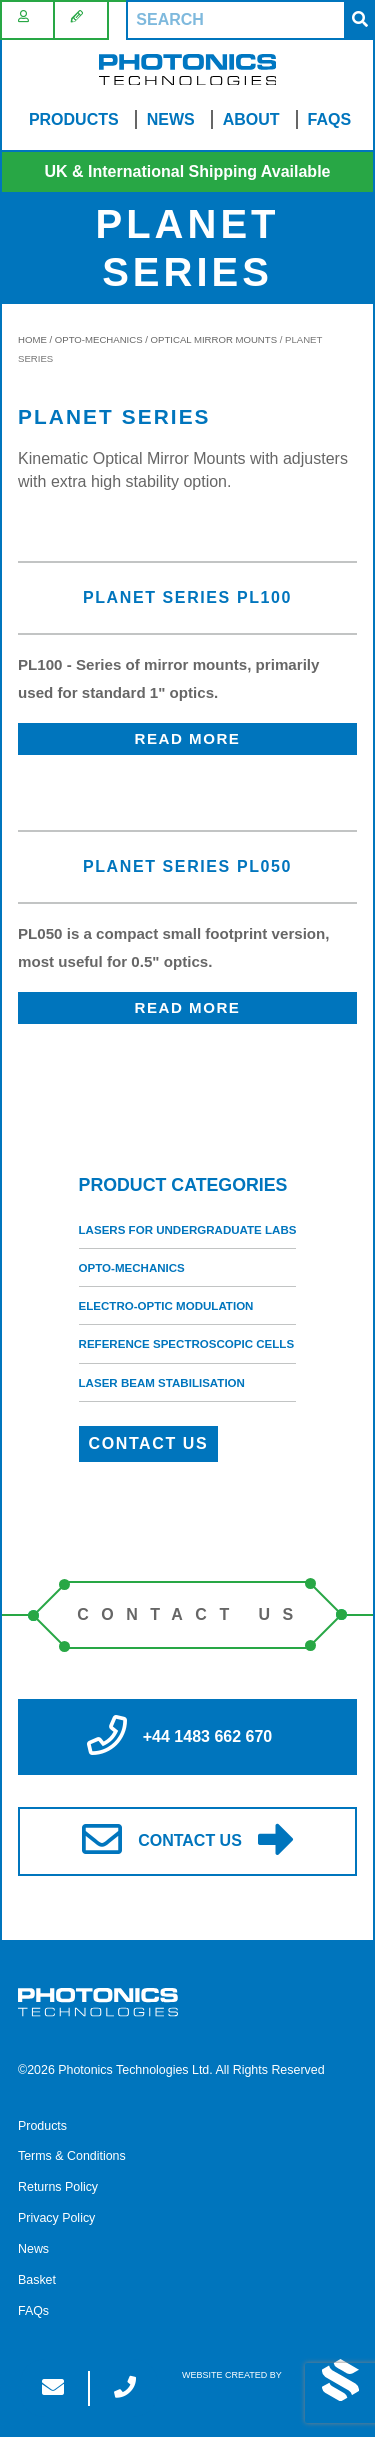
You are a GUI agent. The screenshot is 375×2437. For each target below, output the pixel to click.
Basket (37, 2280)
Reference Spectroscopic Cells (187, 1344)
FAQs (330, 119)
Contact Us (149, 1443)
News (171, 119)
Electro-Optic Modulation (166, 1306)
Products (74, 119)
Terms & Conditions (72, 2156)
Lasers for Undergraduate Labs (188, 1230)
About (251, 119)
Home (32, 339)
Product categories (183, 1185)
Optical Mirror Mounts (214, 339)
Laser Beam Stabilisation (162, 1383)
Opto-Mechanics (99, 339)
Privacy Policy (56, 2218)
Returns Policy (58, 2187)
